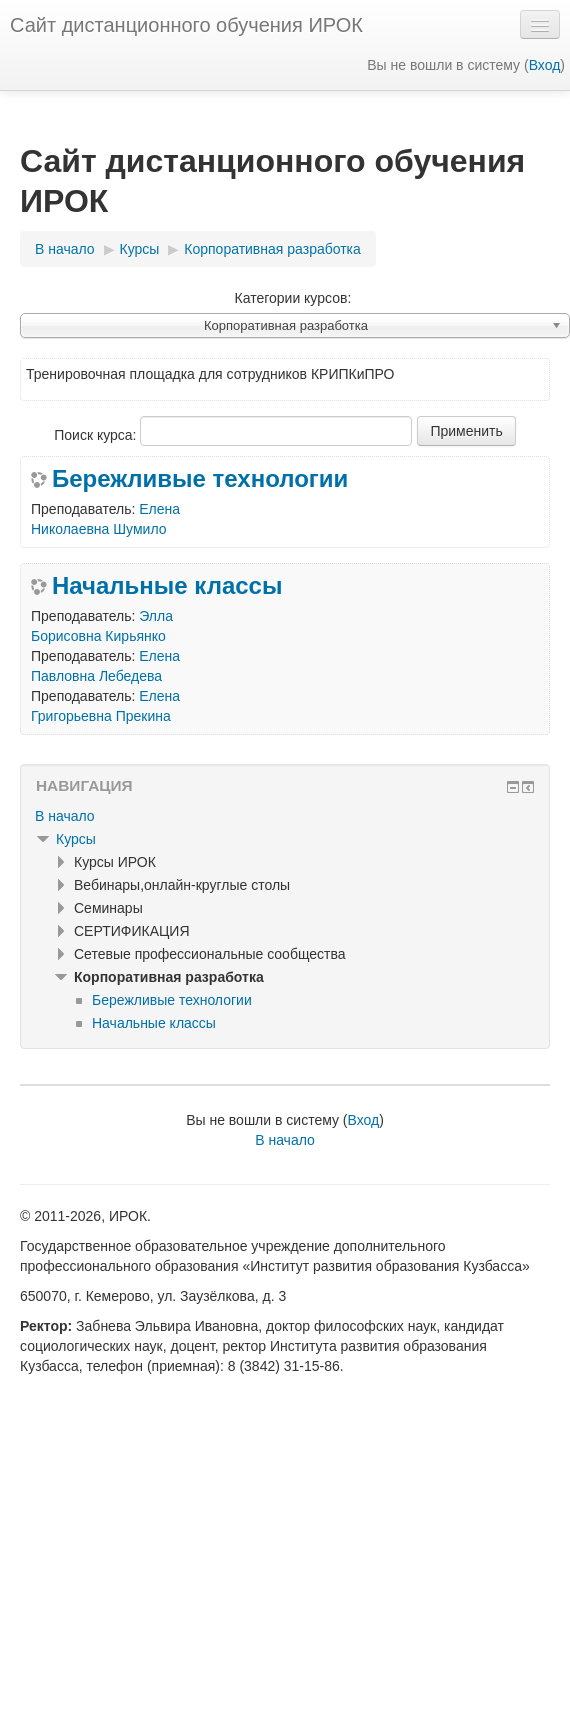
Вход (545, 65)
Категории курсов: (293, 298)
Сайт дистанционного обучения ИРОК (186, 25)
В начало (65, 816)
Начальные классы (167, 586)
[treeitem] (285, 816)
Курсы (76, 839)
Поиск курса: (97, 435)
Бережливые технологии (200, 479)
